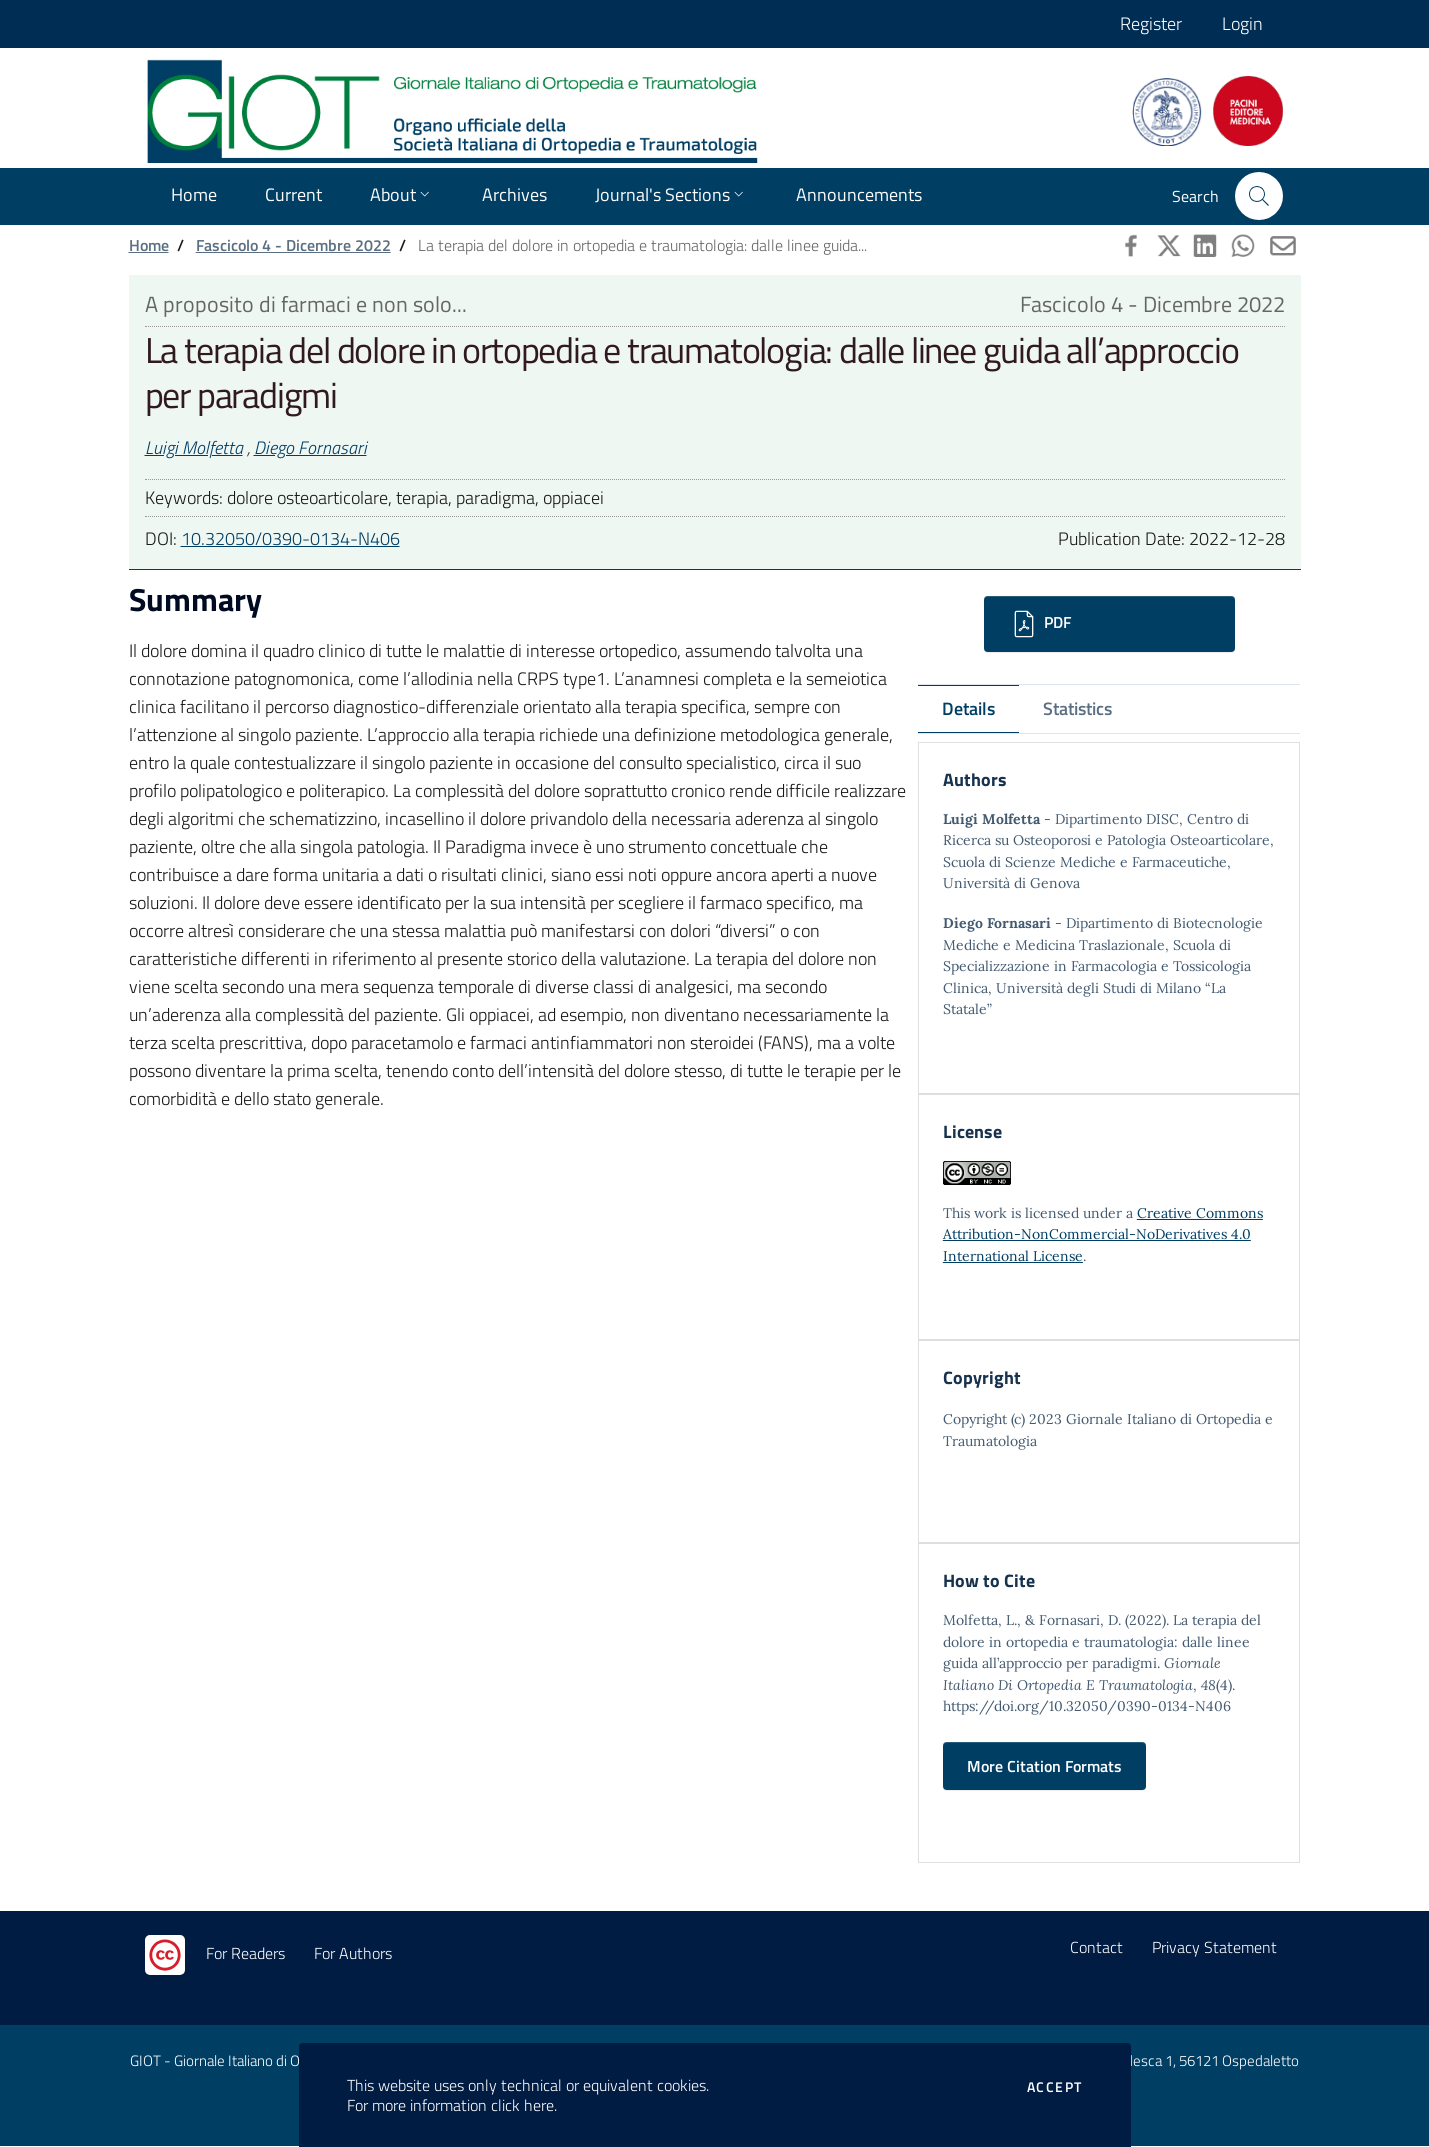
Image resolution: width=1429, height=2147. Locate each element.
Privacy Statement (1214, 1948)
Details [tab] (968, 708)
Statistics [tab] (1077, 708)
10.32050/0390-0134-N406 (290, 538)
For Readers (245, 1954)
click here (522, 2105)
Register (1151, 23)
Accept (1054, 2087)
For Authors (353, 1954)
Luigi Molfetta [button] (194, 447)
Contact (1096, 1948)
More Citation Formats (1044, 1767)
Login (1242, 23)
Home (149, 245)
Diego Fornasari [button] (310, 447)
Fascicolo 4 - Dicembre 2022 (293, 245)
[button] (1259, 196)
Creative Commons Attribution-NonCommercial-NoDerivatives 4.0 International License (1103, 1234)
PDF (1039, 624)
